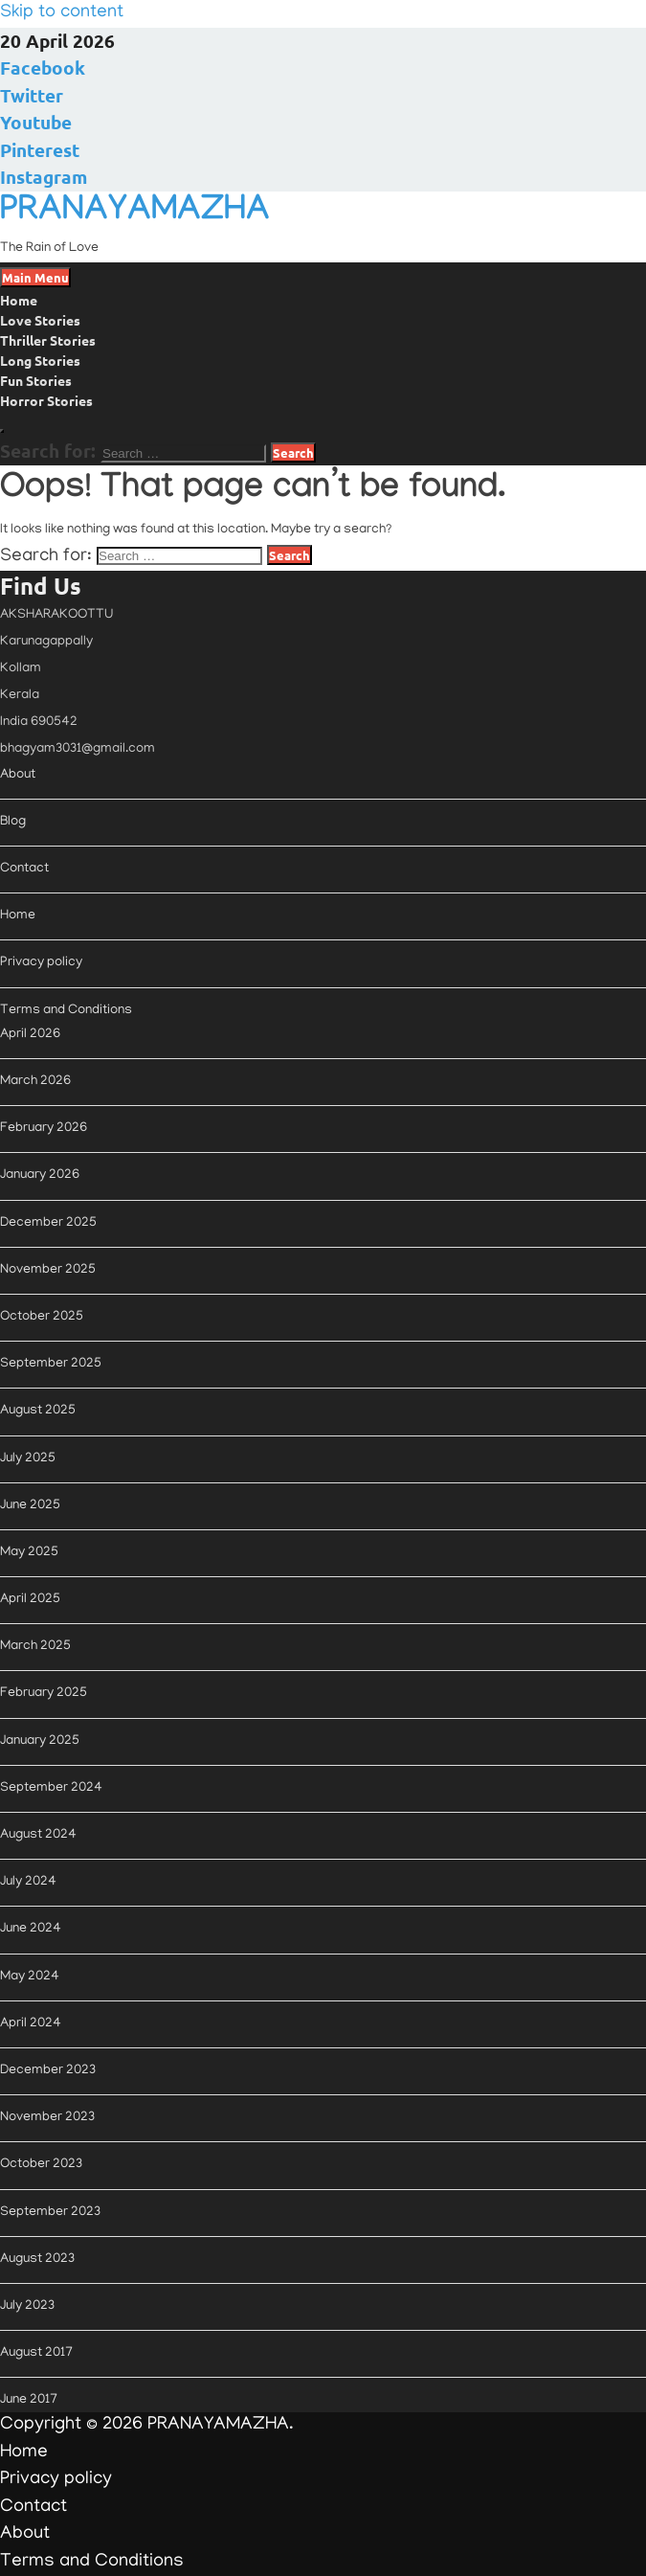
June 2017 (28, 2400)
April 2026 (30, 1035)
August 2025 (38, 1411)
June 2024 (30, 1929)
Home (18, 299)
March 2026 (35, 1081)
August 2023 (37, 2259)
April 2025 (30, 1600)
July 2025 (28, 1459)
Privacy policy (41, 963)
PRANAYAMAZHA (135, 213)
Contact (24, 869)
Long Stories (40, 360)
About (17, 775)
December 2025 (48, 1223)
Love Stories (40, 319)
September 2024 (51, 1788)
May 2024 (29, 1977)
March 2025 (35, 1646)
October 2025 (41, 1317)
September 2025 (50, 1364)
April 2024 (30, 2024)
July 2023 (27, 2306)
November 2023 (47, 2118)
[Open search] (2, 431)
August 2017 (36, 2353)
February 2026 (43, 1128)
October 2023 (41, 2165)
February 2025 (43, 1693)
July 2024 (28, 1882)
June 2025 (30, 1506)
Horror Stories (46, 400)
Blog (13, 822)
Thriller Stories (48, 340)
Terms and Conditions (66, 1011)
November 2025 (48, 1270)
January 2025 (39, 1741)
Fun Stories (36, 380)
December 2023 (48, 2071)
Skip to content (61, 13)
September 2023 (50, 2212)
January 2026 (39, 1175)
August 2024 (38, 1835)
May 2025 (29, 1553)
